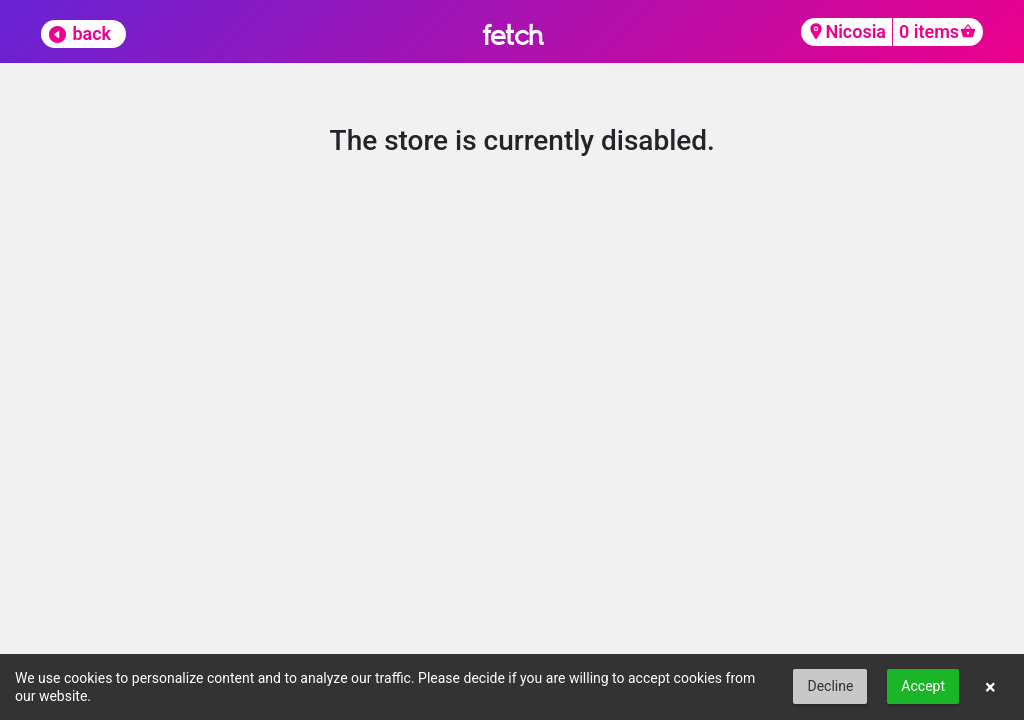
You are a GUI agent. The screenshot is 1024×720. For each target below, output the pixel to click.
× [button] (990, 687)
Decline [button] (830, 686)
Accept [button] (923, 686)
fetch (512, 34)
